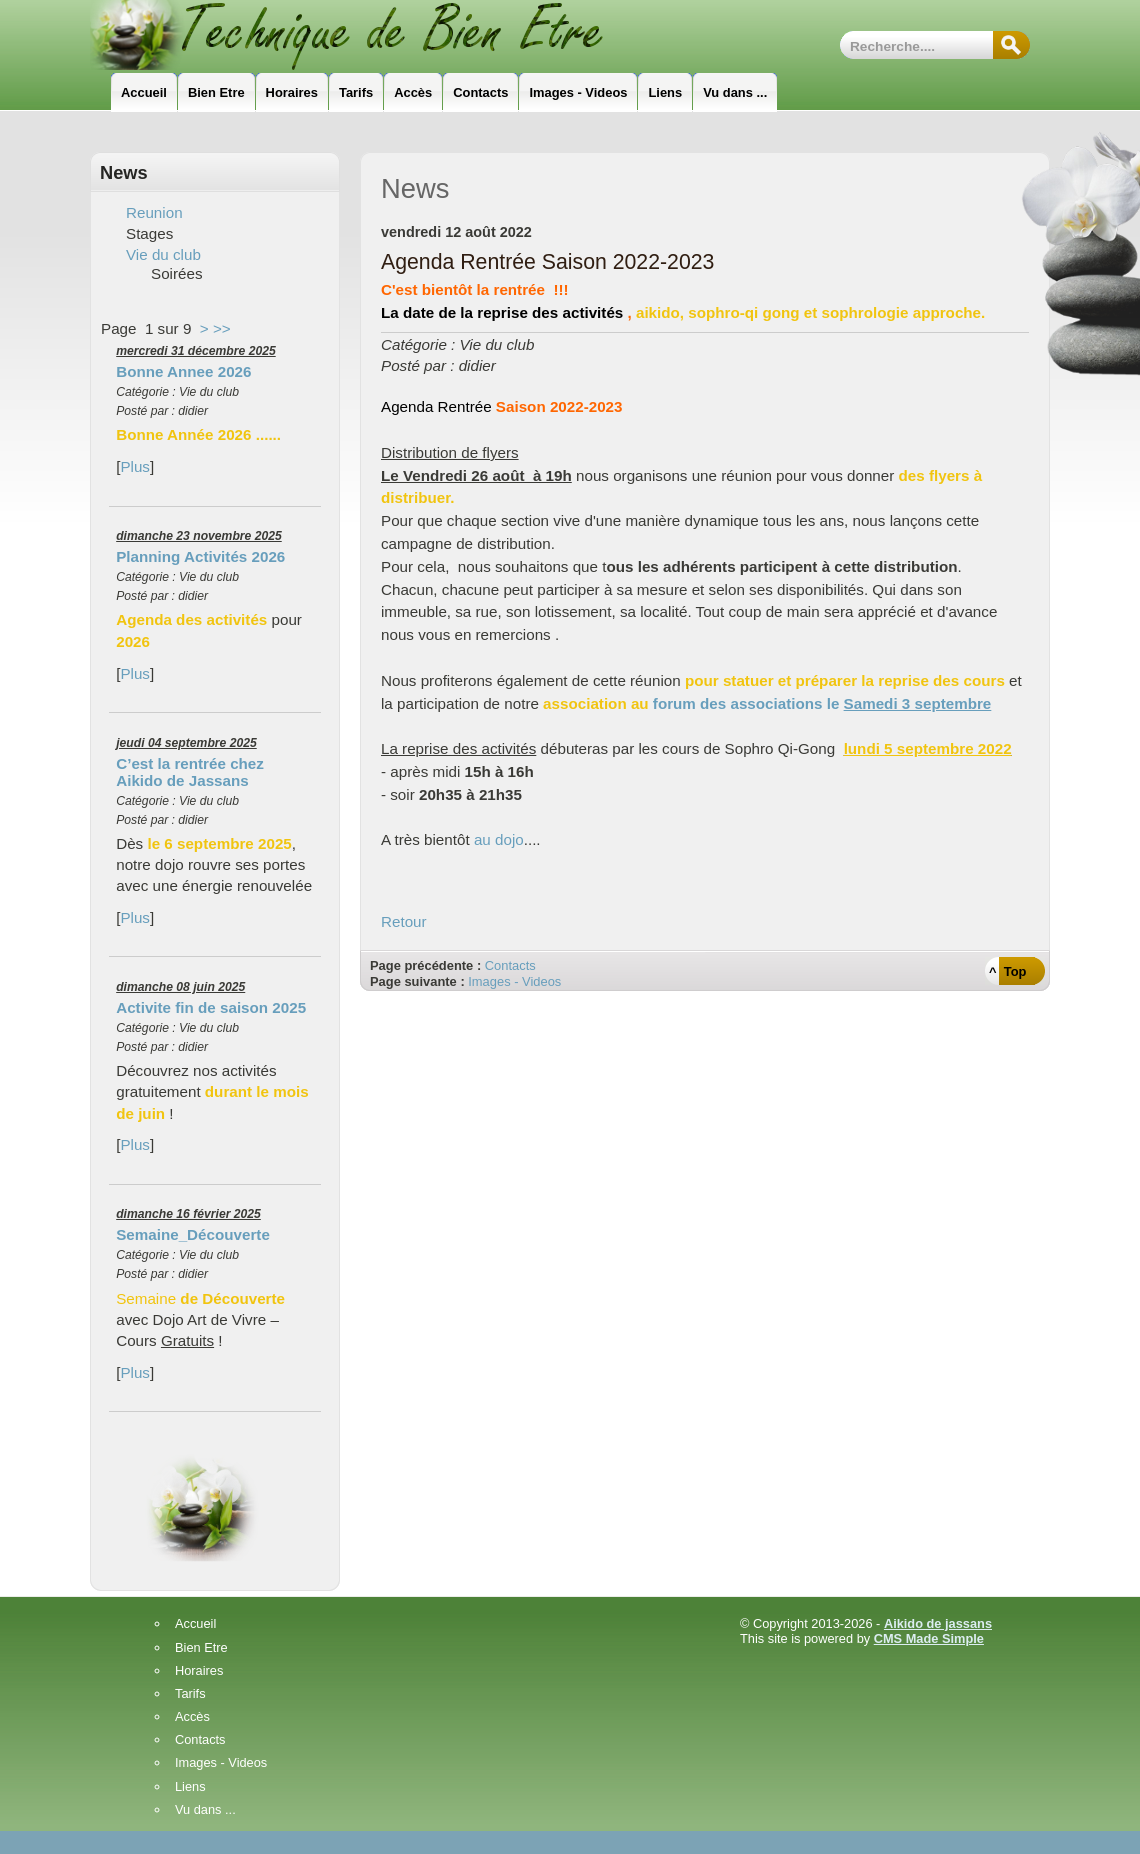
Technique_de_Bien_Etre (375, 35)
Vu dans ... (205, 1810)
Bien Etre (201, 1648)
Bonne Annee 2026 (183, 371)
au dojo (499, 839)
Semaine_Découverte (193, 1234)
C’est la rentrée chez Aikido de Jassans (190, 772)
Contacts (510, 965)
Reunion (154, 212)
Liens (190, 1787)
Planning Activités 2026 (200, 556)
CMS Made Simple (929, 1638)
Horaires (199, 1671)
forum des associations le (822, 703)
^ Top (1007, 971)
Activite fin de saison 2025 (211, 1007)
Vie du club (163, 254)
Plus (135, 466)
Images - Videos (514, 981)
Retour (404, 921)
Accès (192, 1717)
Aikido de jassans (938, 1623)
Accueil (195, 1624)
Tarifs (190, 1694)
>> (222, 328)
